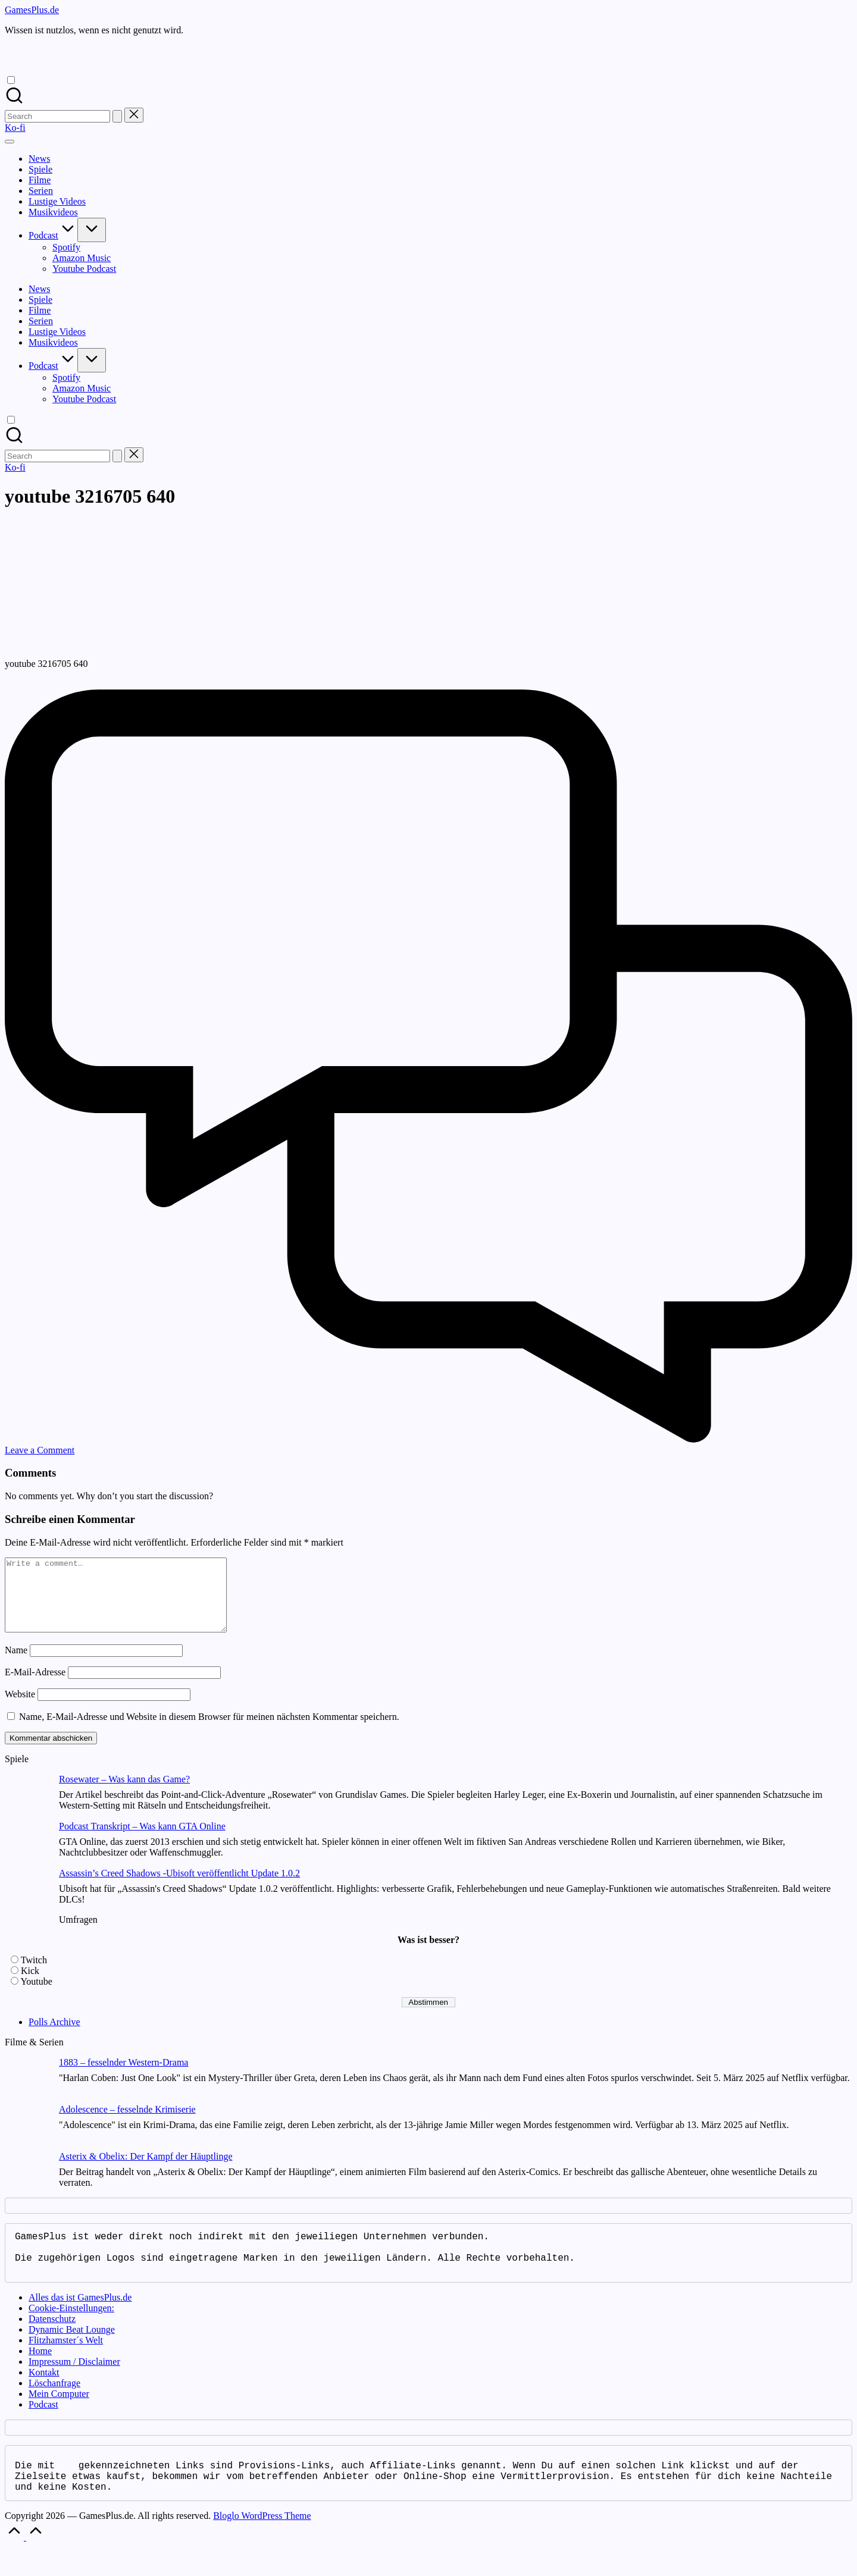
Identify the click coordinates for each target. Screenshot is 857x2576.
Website (20, 1708)
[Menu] (9, 141)
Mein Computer (59, 2417)
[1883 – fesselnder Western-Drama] (27, 2095)
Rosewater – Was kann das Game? (124, 1793)
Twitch (34, 1974)
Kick (30, 1985)
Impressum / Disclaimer (74, 2385)
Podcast (43, 2428)
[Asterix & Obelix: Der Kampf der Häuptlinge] (27, 2189)
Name (16, 1664)
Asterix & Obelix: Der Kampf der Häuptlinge (145, 2171)
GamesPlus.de (32, 10)
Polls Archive (54, 2036)
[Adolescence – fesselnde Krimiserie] (27, 2142)
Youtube (36, 1996)
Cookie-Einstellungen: (71, 2332)
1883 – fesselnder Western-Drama (123, 2077)
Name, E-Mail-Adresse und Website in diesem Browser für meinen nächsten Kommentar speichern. (209, 1731)
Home (40, 2375)
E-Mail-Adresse (35, 1686)
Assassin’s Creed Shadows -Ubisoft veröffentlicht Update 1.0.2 (179, 1887)
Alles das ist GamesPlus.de (80, 2321)
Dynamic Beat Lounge (72, 2353)
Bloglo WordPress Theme (262, 2544)
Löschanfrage (54, 2407)
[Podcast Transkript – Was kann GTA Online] (27, 1858)
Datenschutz (52, 2342)
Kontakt (44, 2396)
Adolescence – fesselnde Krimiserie (127, 2124)
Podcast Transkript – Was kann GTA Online (142, 1840)
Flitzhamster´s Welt (66, 2364)
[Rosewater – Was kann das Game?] (27, 1811)
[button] (117, 116)
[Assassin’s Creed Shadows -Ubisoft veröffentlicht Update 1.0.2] (27, 1905)
